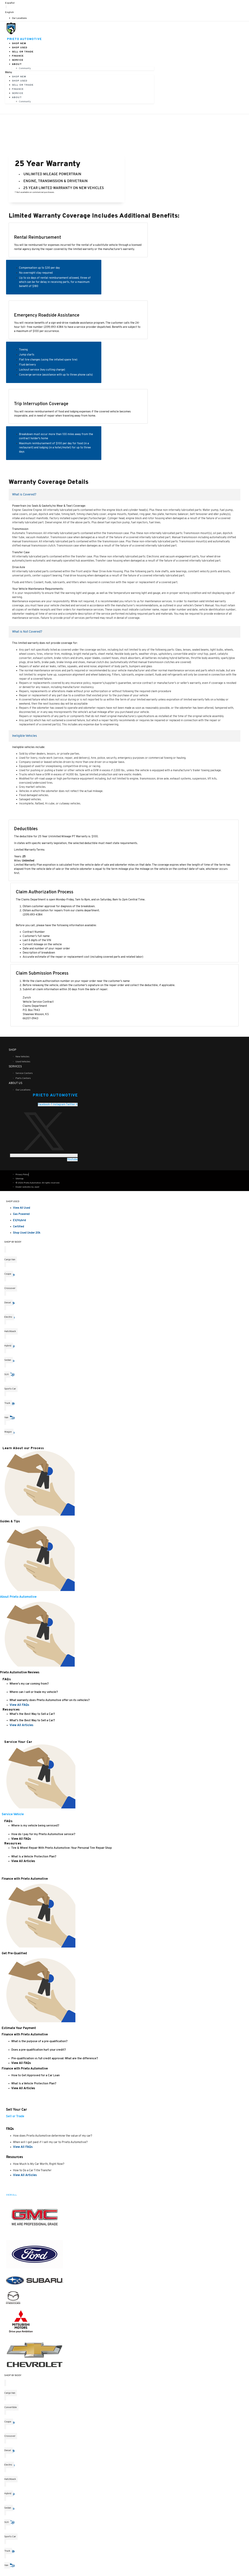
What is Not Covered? (27, 632)
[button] (79, 72)
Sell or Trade (15, 2116)
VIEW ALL (11, 2195)
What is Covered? (24, 495)
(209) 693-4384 (33, 915)
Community (25, 68)
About (17, 64)
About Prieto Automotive (18, 1597)
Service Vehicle (13, 1814)
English (9, 12)
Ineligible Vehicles (24, 736)
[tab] (124, 494)
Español (10, 3)
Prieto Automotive (55, 1095)
